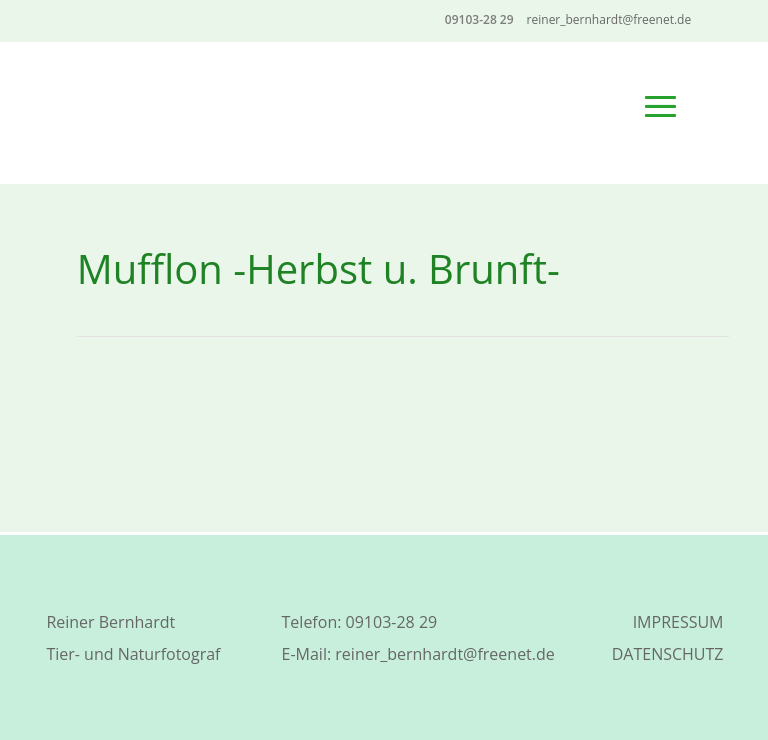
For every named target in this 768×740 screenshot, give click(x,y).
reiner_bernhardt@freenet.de (444, 654)
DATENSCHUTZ (668, 654)
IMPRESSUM (678, 622)
